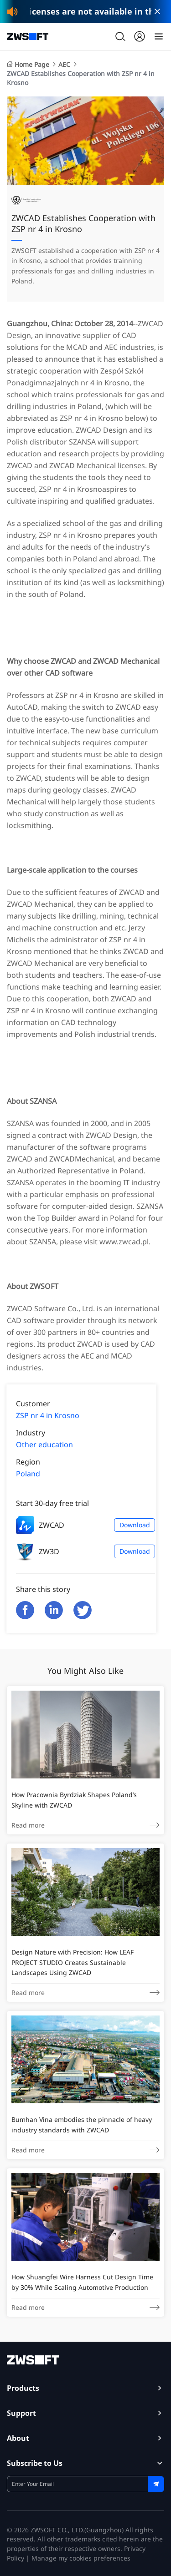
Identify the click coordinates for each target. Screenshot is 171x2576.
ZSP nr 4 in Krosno (47, 1415)
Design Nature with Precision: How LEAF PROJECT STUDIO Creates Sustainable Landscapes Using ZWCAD (72, 1962)
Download (134, 1524)
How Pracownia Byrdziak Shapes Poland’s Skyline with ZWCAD (74, 1799)
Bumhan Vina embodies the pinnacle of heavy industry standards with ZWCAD (81, 2124)
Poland (28, 1474)
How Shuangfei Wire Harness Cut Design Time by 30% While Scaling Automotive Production (82, 2282)
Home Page (28, 64)
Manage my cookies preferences (80, 2558)
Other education (44, 1445)
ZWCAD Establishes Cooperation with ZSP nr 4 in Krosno (81, 78)
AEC (64, 64)
